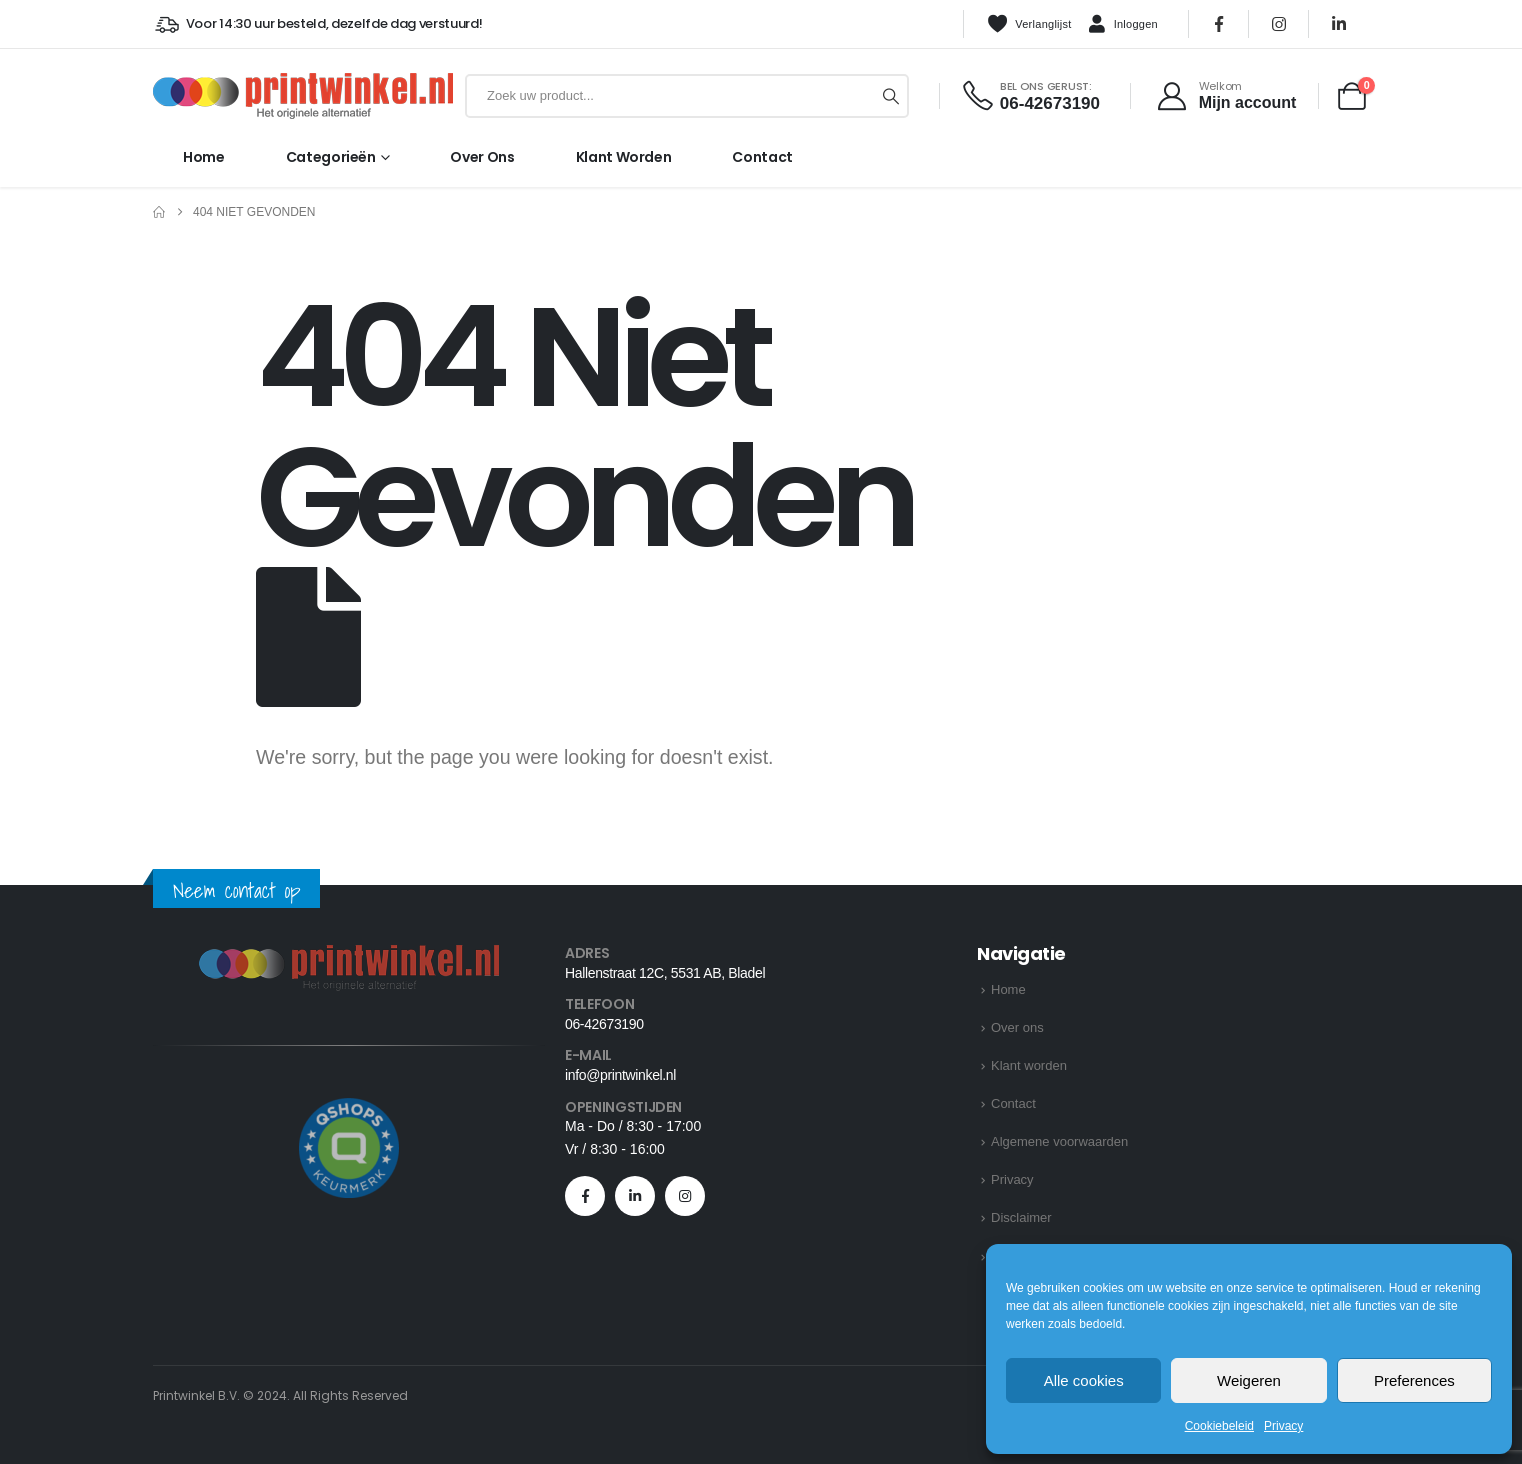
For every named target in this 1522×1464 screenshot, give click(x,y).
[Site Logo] (303, 96)
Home (204, 157)
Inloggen (1123, 25)
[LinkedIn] (1339, 24)
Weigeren (1249, 1380)
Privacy (1283, 1426)
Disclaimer (1021, 1217)
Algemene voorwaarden (1059, 1141)
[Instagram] (1279, 24)
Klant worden (624, 157)
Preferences (1414, 1380)
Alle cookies (1084, 1380)
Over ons (482, 157)
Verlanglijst (1029, 24)
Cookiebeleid (1219, 1426)
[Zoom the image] (349, 956)
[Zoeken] (891, 96)
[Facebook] (1219, 24)
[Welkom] (1225, 96)
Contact (762, 157)
